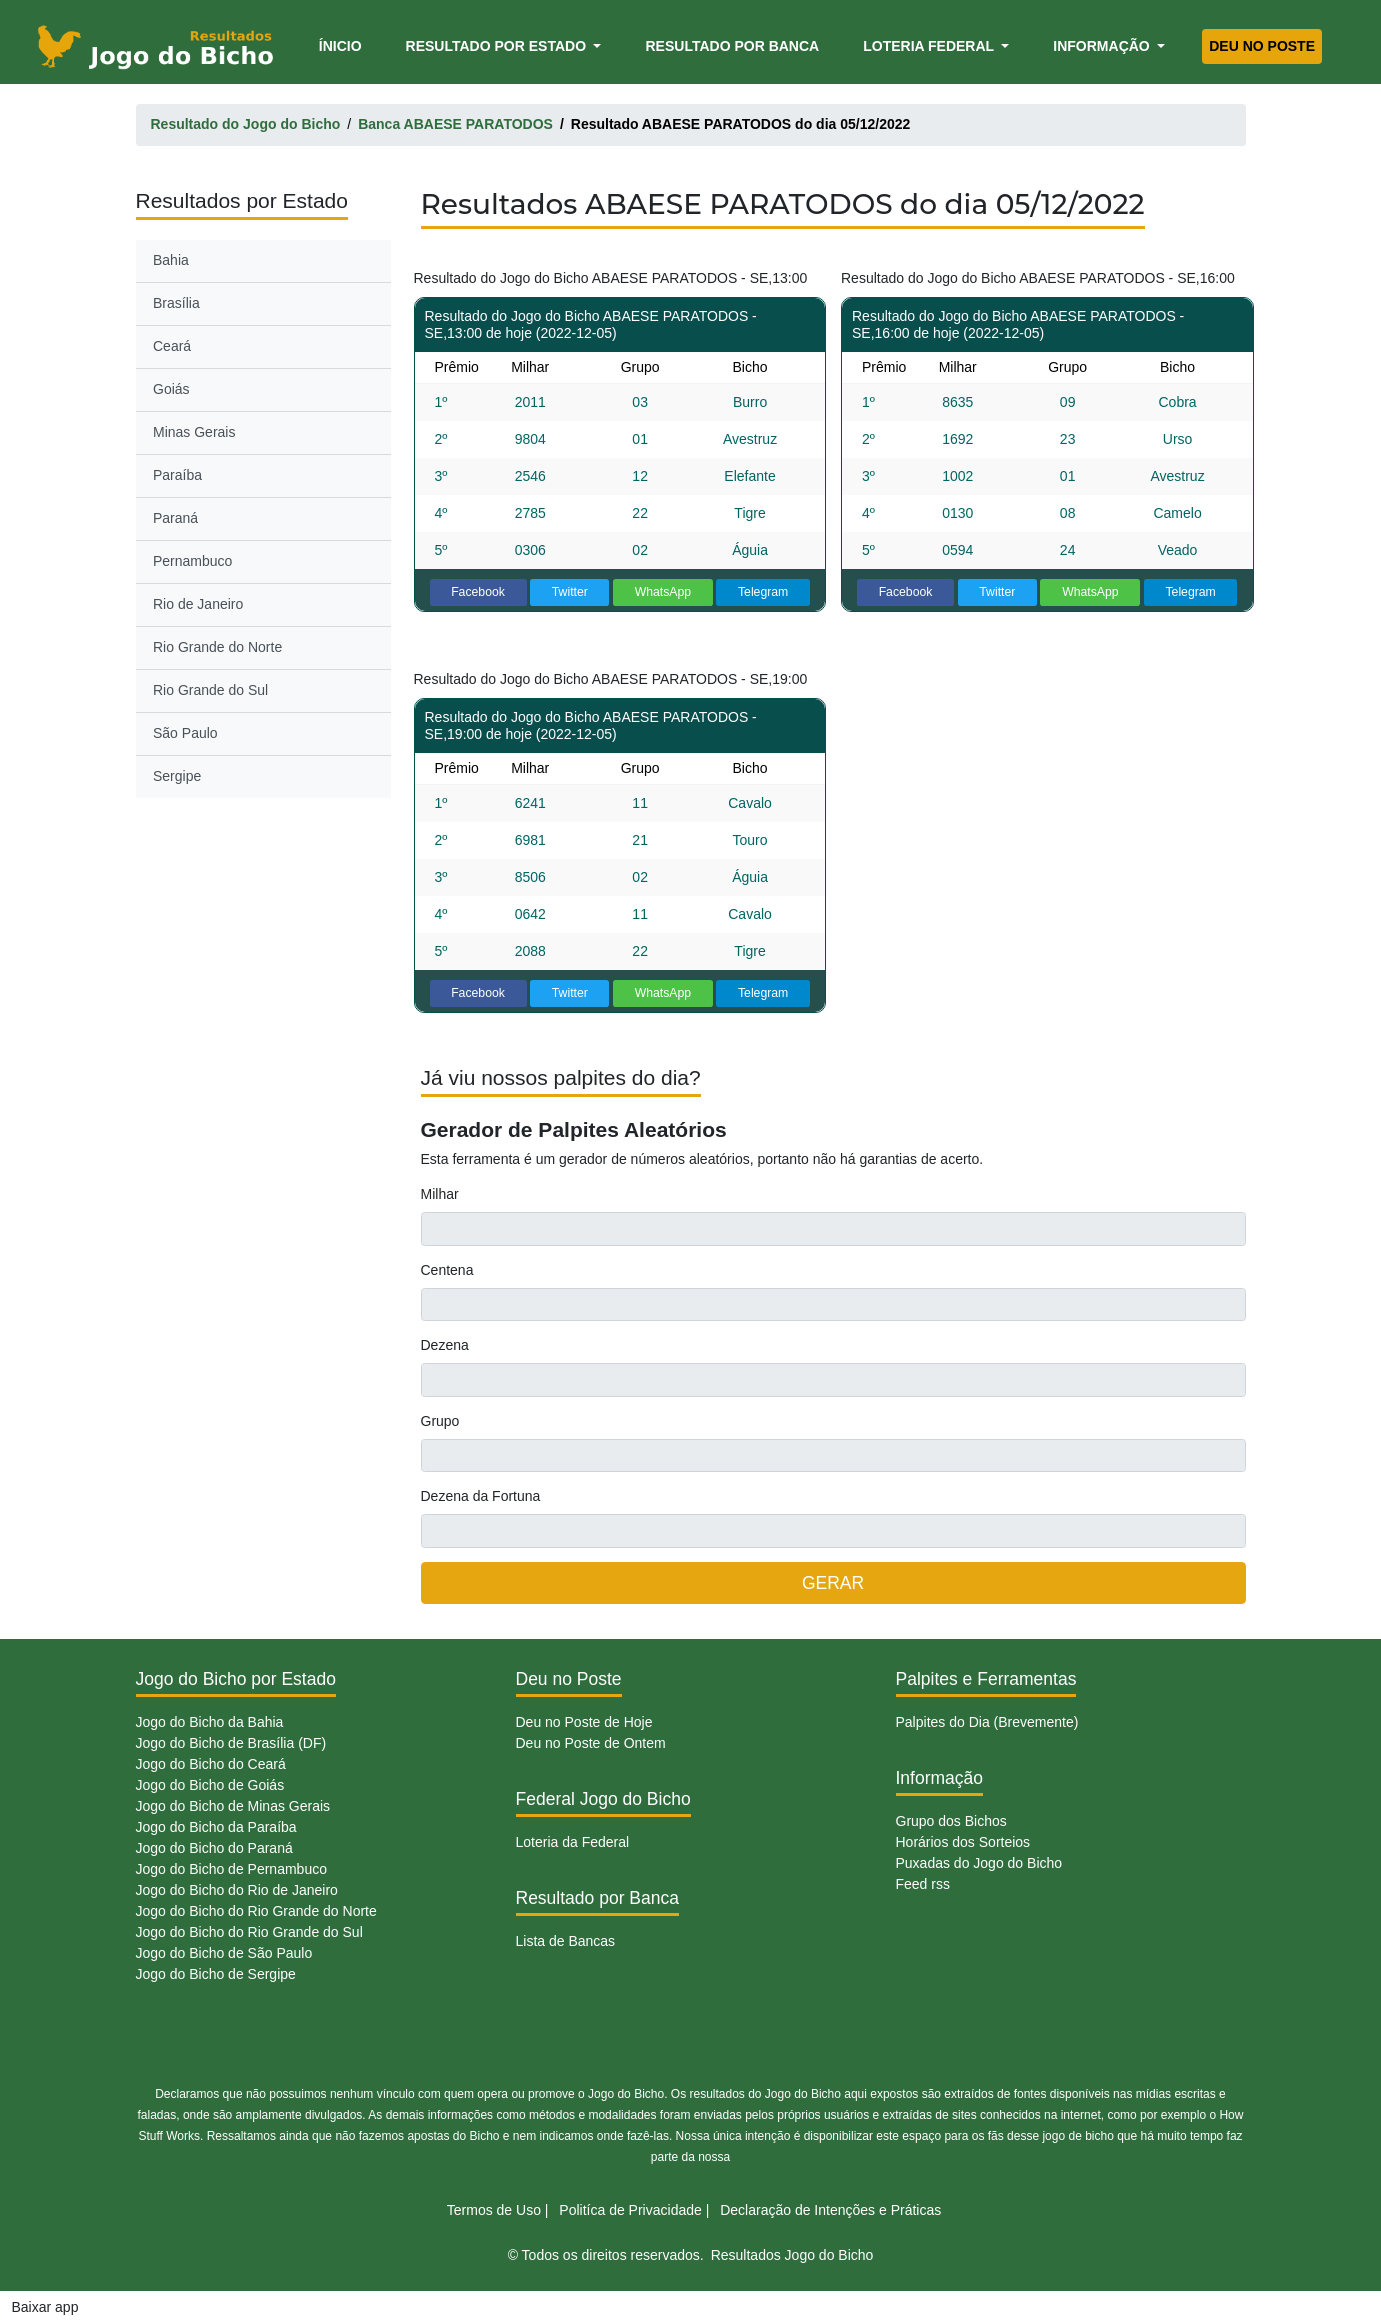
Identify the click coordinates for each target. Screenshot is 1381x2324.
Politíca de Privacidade (630, 2210)
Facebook (478, 592)
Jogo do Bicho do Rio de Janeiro (237, 1890)
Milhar (440, 1194)
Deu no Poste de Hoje (584, 1722)
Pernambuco (192, 561)
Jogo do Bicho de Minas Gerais (233, 1806)
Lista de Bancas (566, 1941)
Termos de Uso (494, 2210)
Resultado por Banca (732, 46)
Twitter (570, 592)
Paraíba (177, 475)
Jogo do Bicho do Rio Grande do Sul (249, 1932)
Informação (1103, 46)
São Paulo (185, 733)
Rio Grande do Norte (217, 647)
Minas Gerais (194, 432)
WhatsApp (663, 592)
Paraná (175, 518)
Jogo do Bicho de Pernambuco (231, 1869)
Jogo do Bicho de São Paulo (224, 1953)
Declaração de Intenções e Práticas (830, 2210)
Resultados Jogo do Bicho (792, 2255)
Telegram (763, 592)
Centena (447, 1270)
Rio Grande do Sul (210, 690)
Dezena (445, 1345)
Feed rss (923, 1884)
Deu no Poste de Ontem (591, 1743)
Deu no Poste (1262, 46)
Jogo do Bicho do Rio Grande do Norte (256, 1911)
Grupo (440, 1421)
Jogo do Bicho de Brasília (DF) (231, 1743)
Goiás (171, 389)
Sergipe (177, 776)
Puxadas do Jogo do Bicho (979, 1863)
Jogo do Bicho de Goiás (210, 1785)
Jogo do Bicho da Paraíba (216, 1827)
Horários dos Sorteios (963, 1842)
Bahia (171, 260)
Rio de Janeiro (198, 604)
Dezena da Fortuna (481, 1496)
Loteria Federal (930, 46)
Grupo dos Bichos (951, 1821)
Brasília (176, 303)
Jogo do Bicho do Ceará (211, 1764)
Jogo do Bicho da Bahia (210, 1722)
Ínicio (344, 44)
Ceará (172, 346)
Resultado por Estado (498, 46)
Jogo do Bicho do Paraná (214, 1848)
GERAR (833, 1583)
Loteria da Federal (573, 1842)
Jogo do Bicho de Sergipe (216, 1974)
